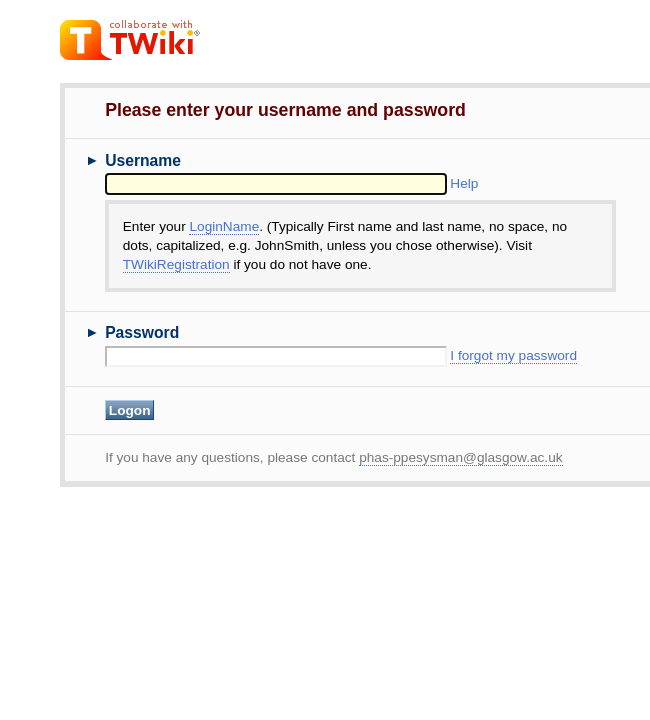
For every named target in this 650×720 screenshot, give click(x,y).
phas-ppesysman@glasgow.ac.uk (460, 457)
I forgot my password (513, 355)
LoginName (224, 226)
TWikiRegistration (176, 264)
